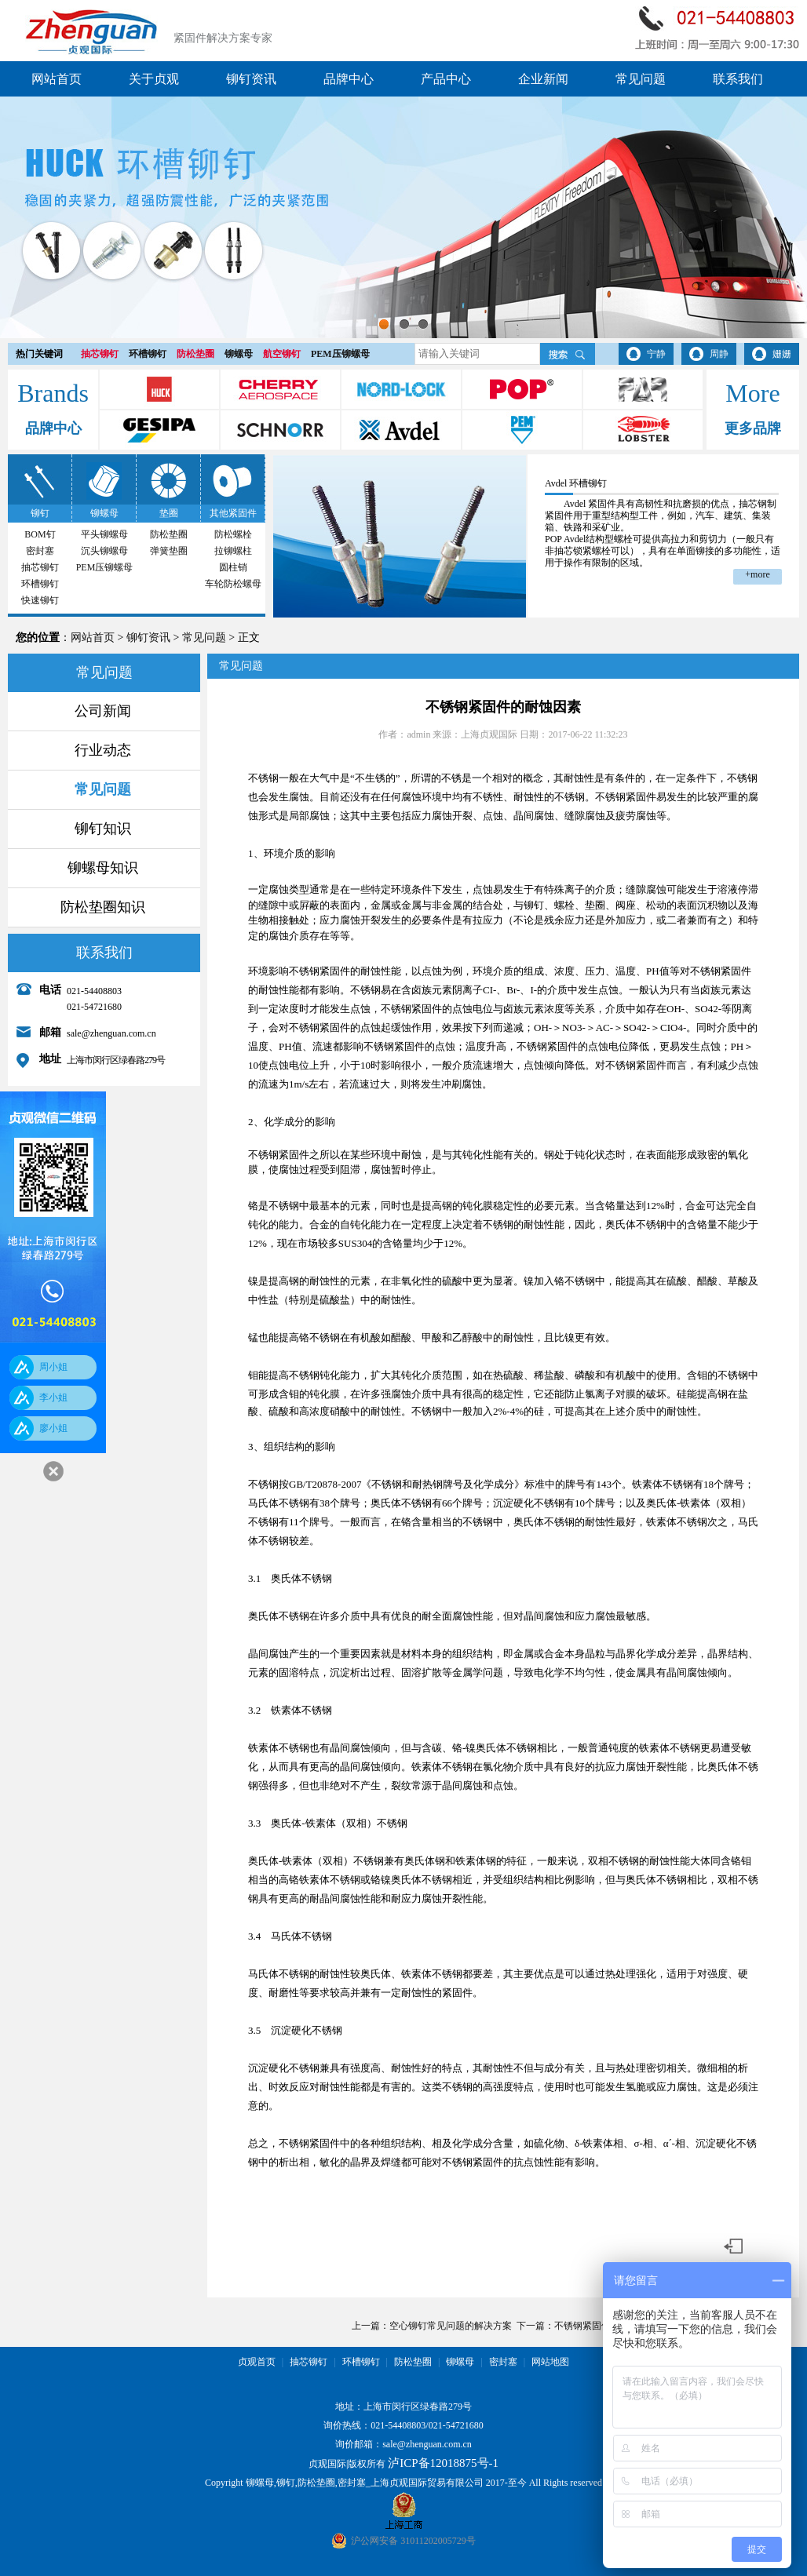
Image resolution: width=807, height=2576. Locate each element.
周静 (719, 353)
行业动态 (103, 750)
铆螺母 (239, 353)
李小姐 (53, 1397)
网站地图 (550, 2361)
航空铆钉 (282, 353)
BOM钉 (39, 534)
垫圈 (168, 513)
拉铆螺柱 (233, 550)
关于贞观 (154, 79)
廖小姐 (53, 1428)
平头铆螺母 (104, 534)
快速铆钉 (40, 600)
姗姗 (781, 353)
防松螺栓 (233, 534)
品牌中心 (348, 79)
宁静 (656, 353)
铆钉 (40, 513)
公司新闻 (103, 711)
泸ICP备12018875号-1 (443, 2463)
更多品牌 (753, 428)
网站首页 (56, 79)
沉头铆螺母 (104, 550)
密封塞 (40, 550)
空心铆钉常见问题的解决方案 (450, 2325)
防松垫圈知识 (102, 907)
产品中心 (446, 79)
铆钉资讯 (251, 79)
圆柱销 (233, 567)
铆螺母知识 (103, 868)
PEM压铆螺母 (340, 353)
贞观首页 (257, 2361)
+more (757, 574)
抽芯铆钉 (100, 353)
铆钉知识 (103, 828)
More (752, 393)
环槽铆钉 (147, 353)
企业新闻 (543, 79)
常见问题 (640, 79)
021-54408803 (398, 2425)
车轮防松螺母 (233, 583)
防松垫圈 (195, 353)
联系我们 (738, 79)
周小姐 (53, 1366)
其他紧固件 (233, 513)
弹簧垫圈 (169, 550)
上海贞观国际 (489, 734)
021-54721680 (456, 2425)
